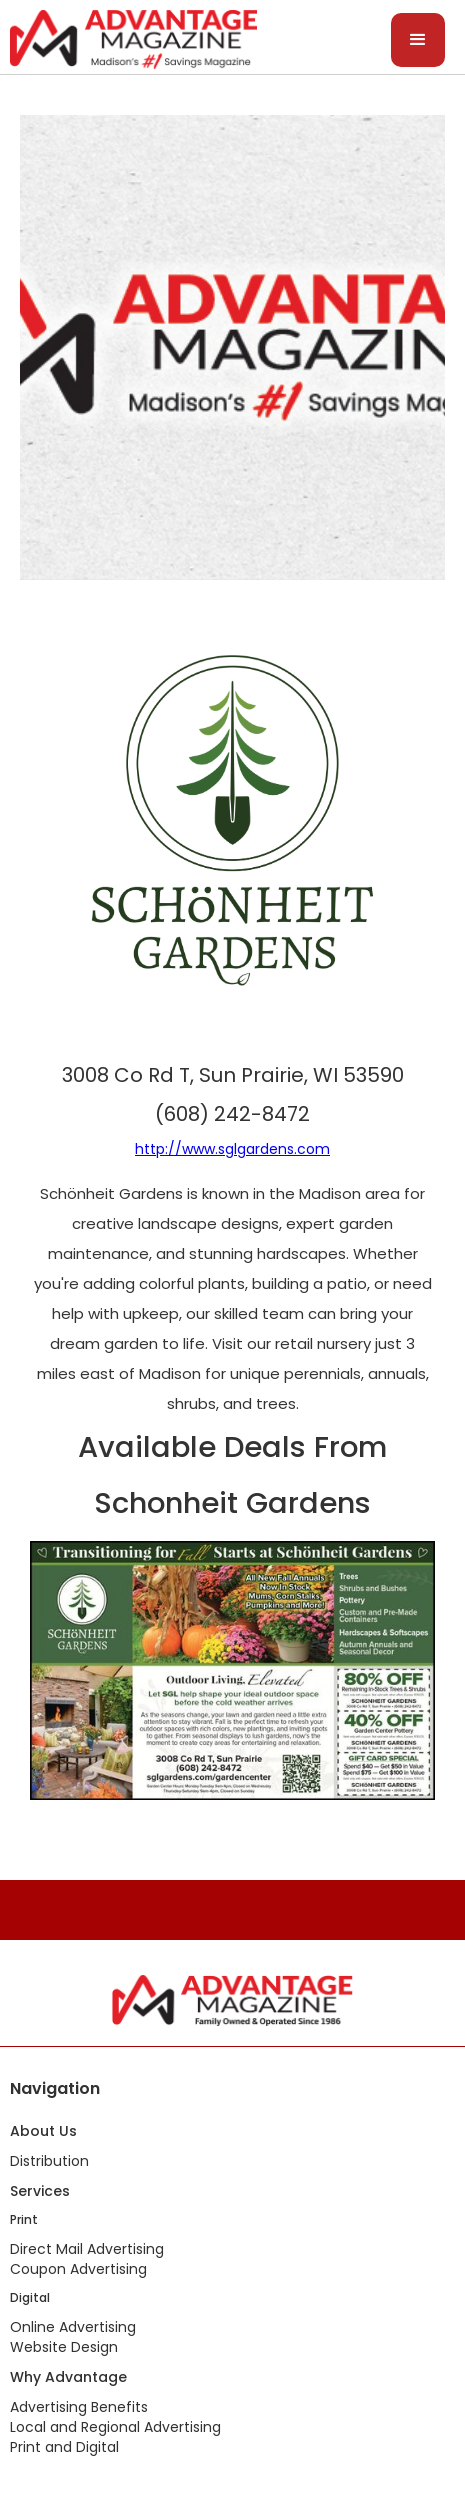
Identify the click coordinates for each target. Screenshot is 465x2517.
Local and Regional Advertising (115, 2427)
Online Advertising (73, 2327)
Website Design (64, 2347)
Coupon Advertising (78, 2269)
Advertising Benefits (79, 2407)
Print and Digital (64, 2447)
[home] (128, 37)
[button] (418, 40)
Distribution (49, 2161)
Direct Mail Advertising (87, 2249)
